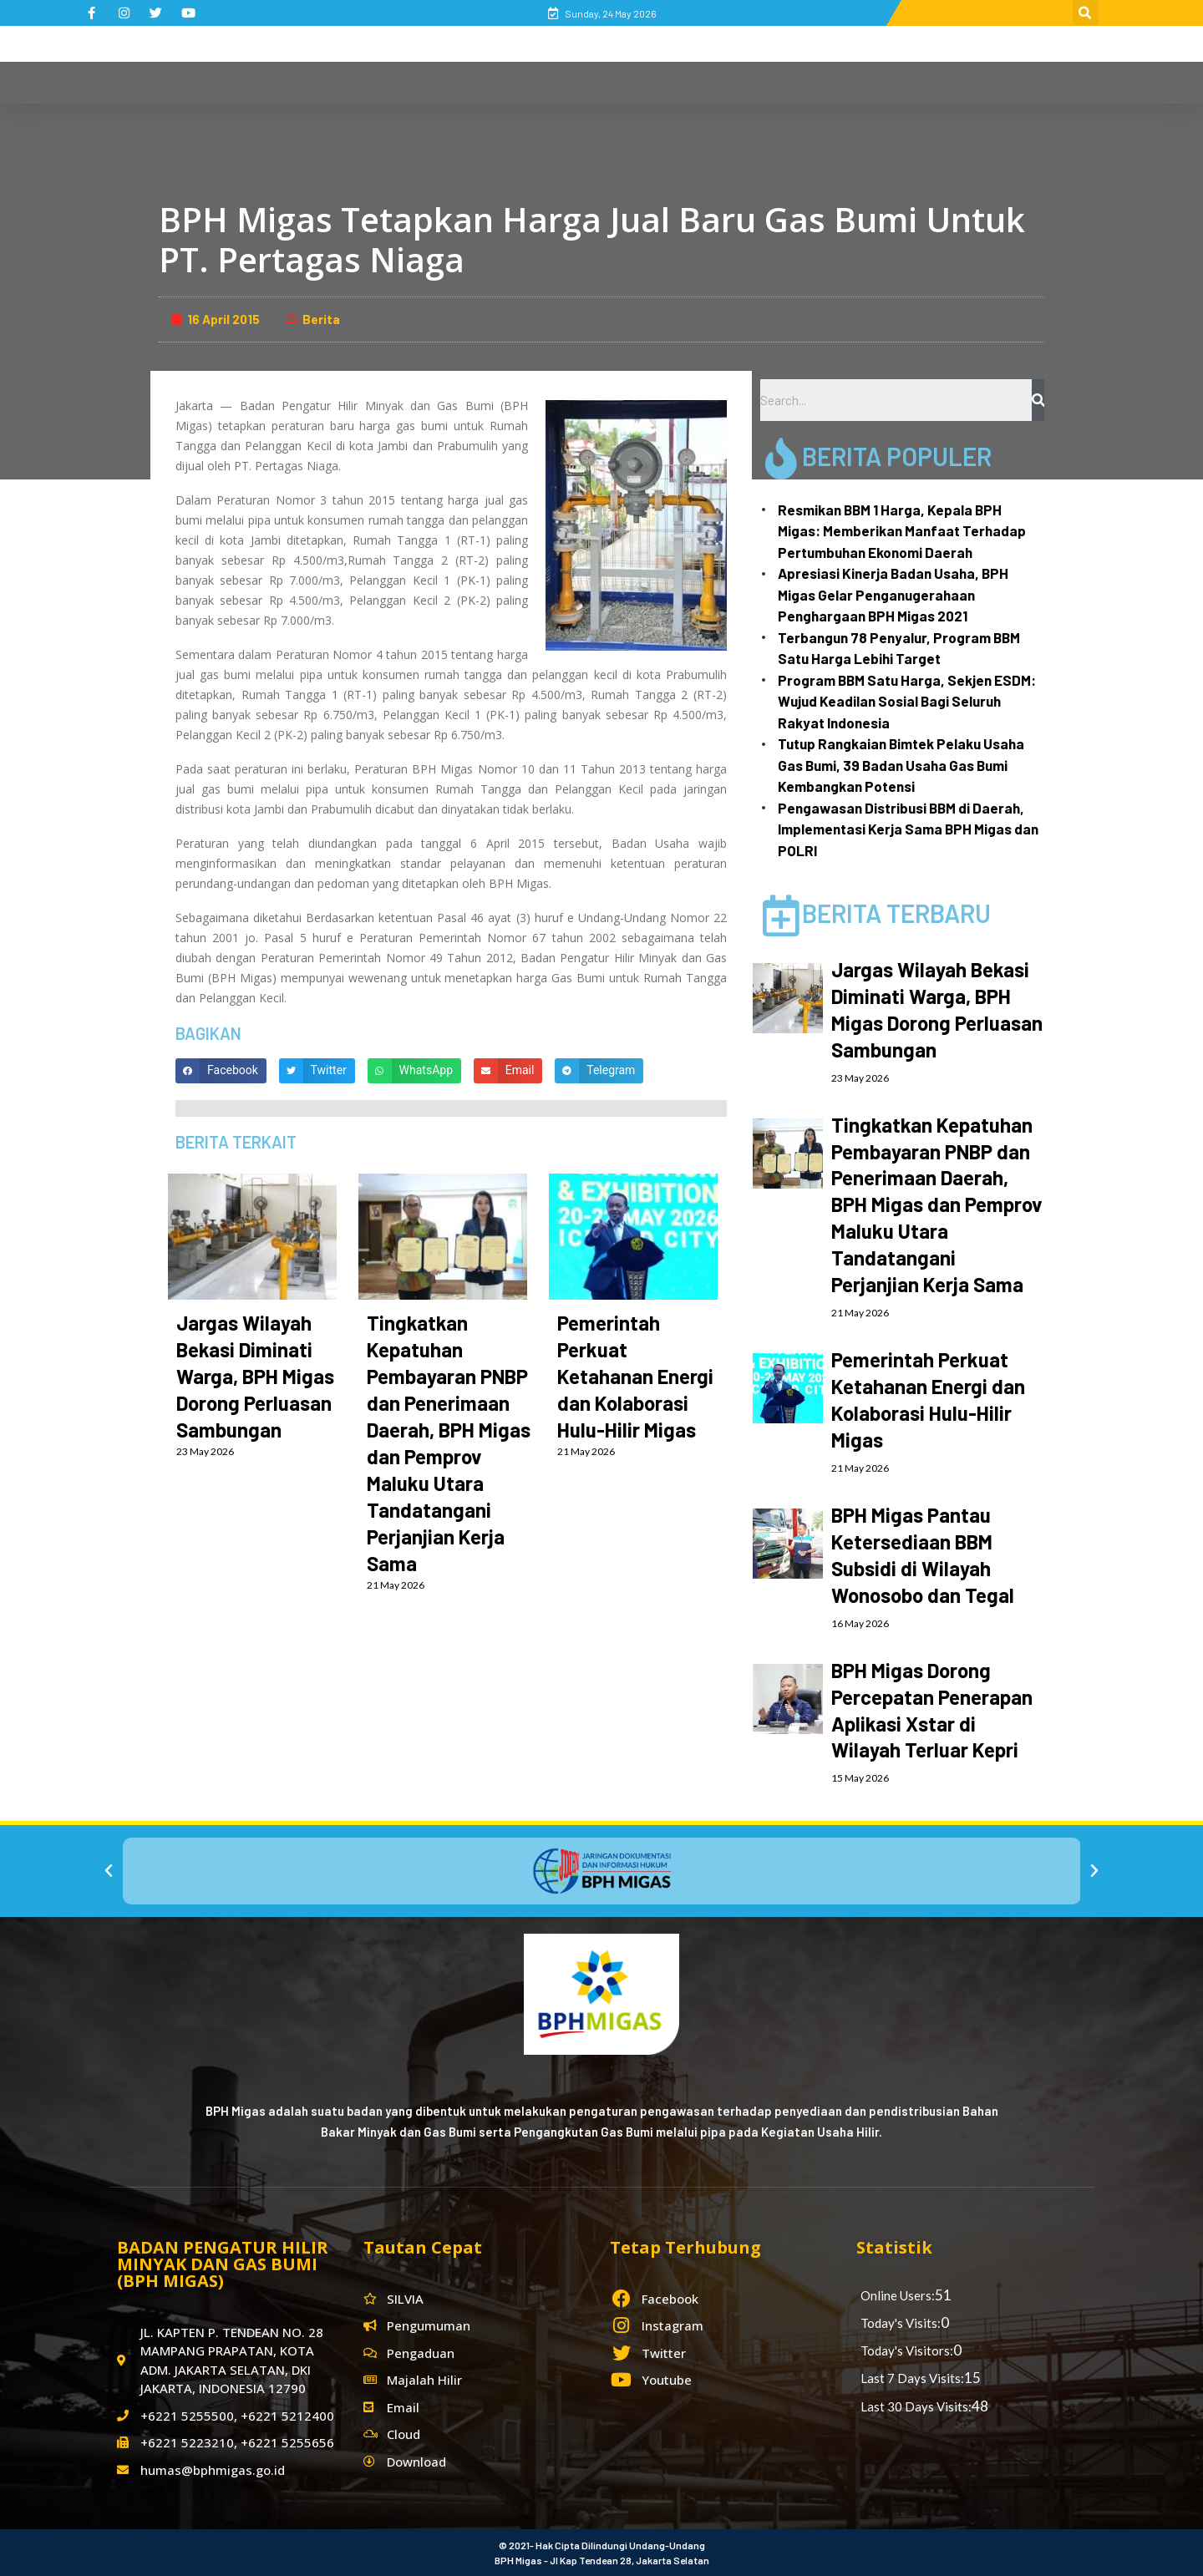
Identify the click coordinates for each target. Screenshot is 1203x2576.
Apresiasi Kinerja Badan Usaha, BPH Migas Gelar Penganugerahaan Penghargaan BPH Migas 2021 (893, 594)
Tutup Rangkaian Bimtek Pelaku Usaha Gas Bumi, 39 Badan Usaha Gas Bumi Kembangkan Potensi (901, 764)
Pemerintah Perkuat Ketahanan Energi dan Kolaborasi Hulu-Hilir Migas (635, 1376)
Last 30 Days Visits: (916, 2406)
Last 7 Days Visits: (912, 2378)
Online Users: (897, 2295)
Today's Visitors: (906, 2350)
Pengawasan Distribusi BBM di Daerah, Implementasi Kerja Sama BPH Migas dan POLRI (908, 829)
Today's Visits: (900, 2322)
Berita (321, 319)
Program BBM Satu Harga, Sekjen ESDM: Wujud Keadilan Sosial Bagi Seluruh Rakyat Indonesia (907, 701)
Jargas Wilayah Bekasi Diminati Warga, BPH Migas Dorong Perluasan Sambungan (255, 1376)
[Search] (1038, 400)
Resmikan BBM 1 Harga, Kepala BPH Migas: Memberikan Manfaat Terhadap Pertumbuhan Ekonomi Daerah (902, 530)
